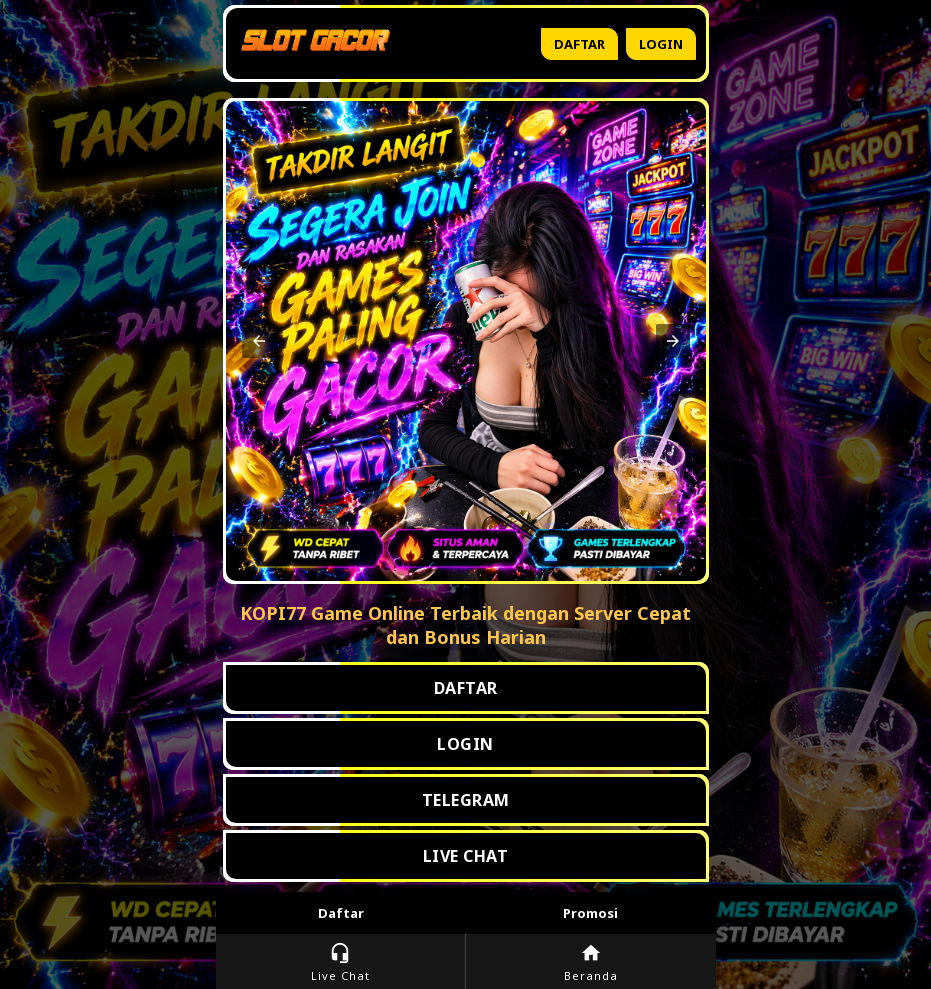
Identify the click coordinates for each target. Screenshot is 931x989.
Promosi (590, 913)
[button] (259, 341)
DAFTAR (466, 688)
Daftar (579, 44)
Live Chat (340, 962)
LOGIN (465, 744)
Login (661, 44)
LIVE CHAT (466, 856)
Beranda (591, 962)
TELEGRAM (466, 800)
